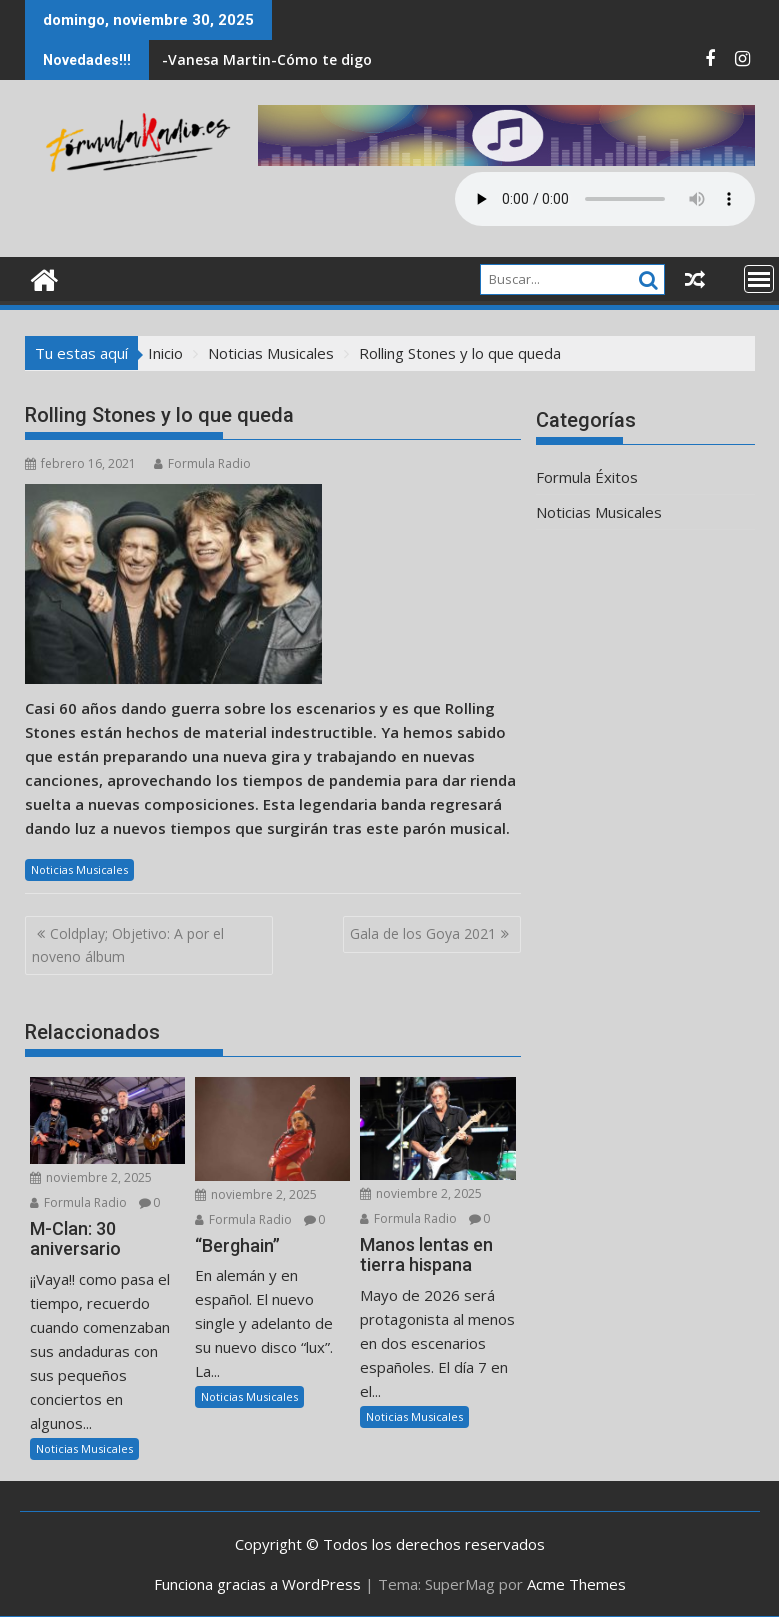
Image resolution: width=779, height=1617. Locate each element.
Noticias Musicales (79, 869)
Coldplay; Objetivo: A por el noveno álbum (128, 944)
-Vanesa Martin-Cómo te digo (267, 59)
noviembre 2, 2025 (91, 1177)
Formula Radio (202, 463)
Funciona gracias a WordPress (257, 1584)
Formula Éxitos (587, 477)
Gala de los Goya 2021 (423, 933)
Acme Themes (576, 1584)
